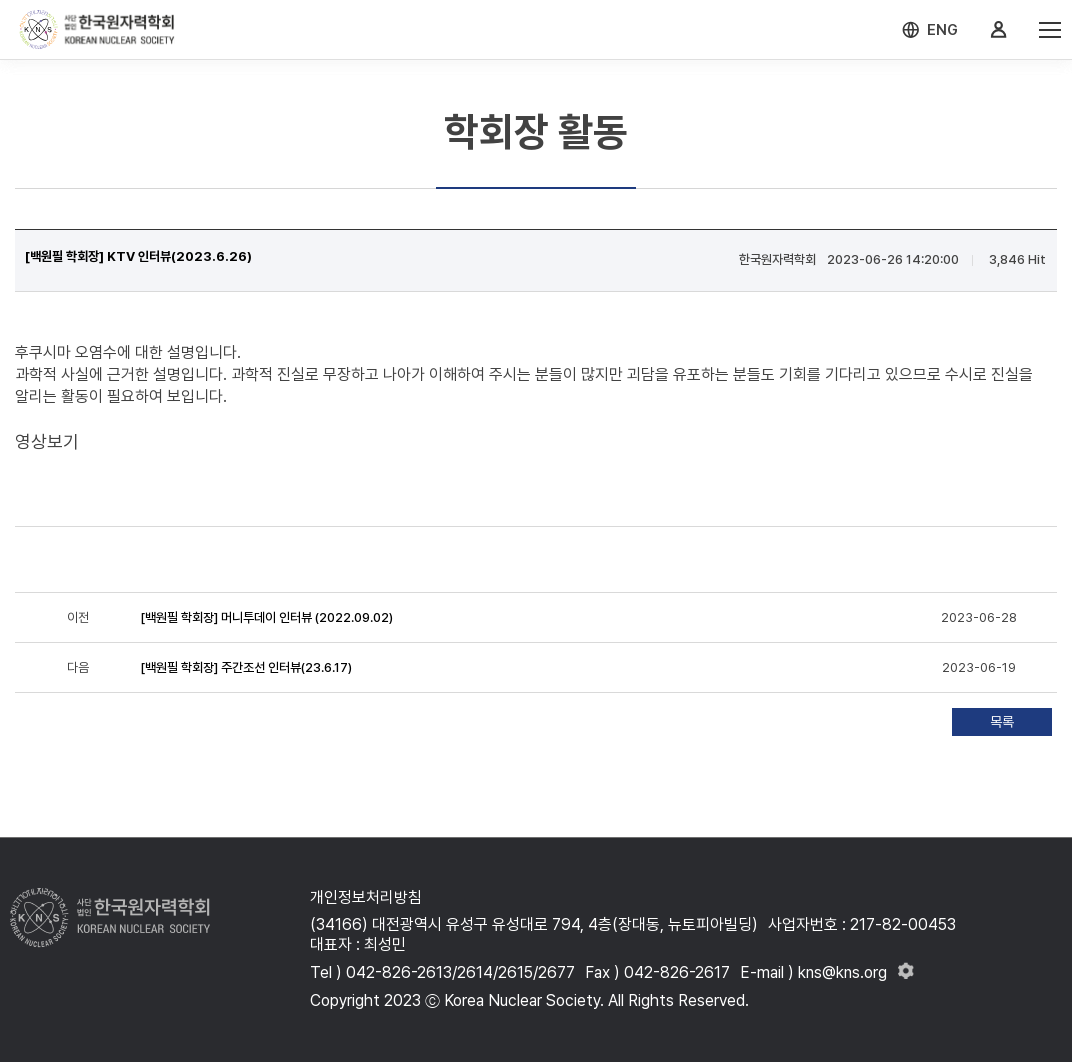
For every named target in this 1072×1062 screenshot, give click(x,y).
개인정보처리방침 (366, 897)
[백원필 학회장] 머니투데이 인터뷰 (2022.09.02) (266, 617)
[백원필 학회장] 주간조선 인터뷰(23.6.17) (246, 667)
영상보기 (47, 441)
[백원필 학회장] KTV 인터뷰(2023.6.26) (138, 256)
